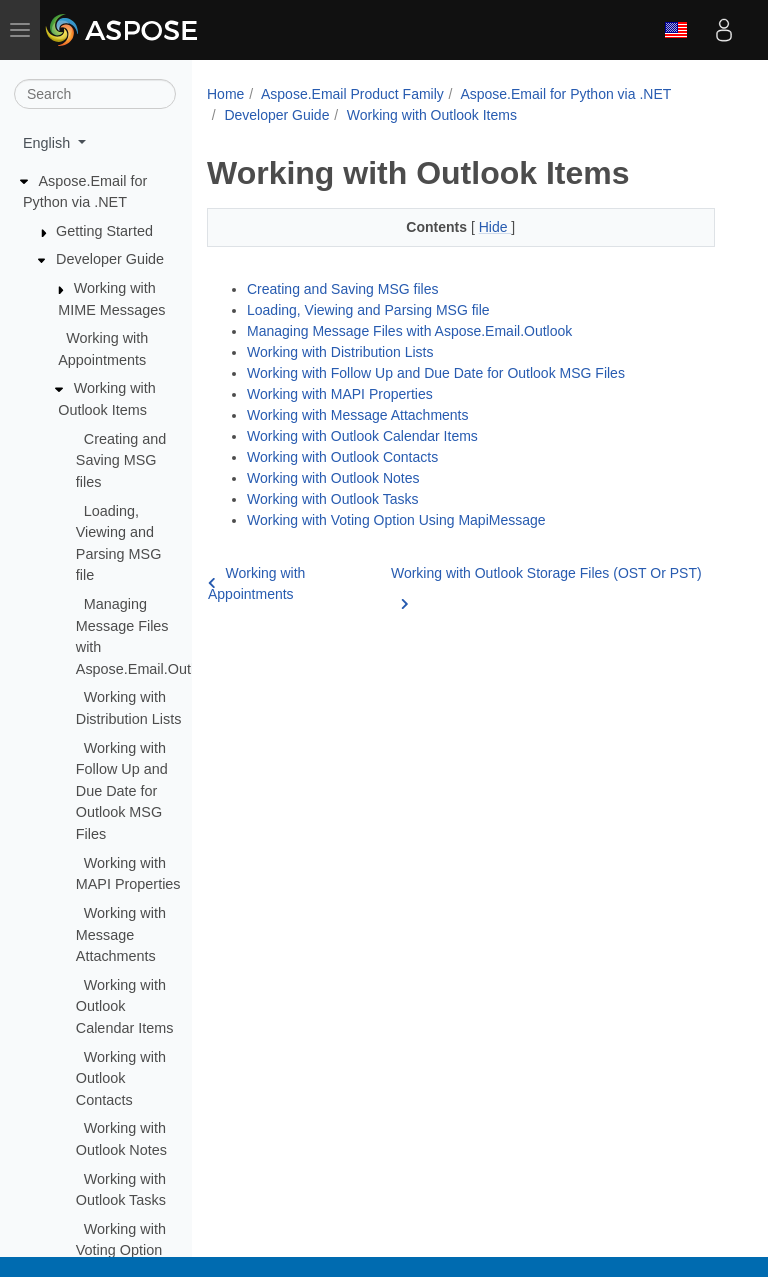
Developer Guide (110, 259)
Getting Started (104, 231)
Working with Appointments (256, 583)
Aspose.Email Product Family (352, 94)
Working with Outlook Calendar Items (125, 1006)
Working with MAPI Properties (340, 394)
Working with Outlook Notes (333, 478)
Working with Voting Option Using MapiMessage (396, 520)
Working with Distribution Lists (340, 352)
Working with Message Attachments (121, 934)
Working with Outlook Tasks (332, 499)
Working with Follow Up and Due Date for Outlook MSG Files (122, 791)
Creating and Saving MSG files (121, 460)
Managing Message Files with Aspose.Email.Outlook (409, 331)
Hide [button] (495, 227)
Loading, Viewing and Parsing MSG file (368, 310)
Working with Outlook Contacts (121, 1078)
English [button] (48, 143)
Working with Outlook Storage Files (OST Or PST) (546, 585)
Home (225, 94)
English (676, 30)
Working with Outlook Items (432, 115)
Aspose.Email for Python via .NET (565, 94)
